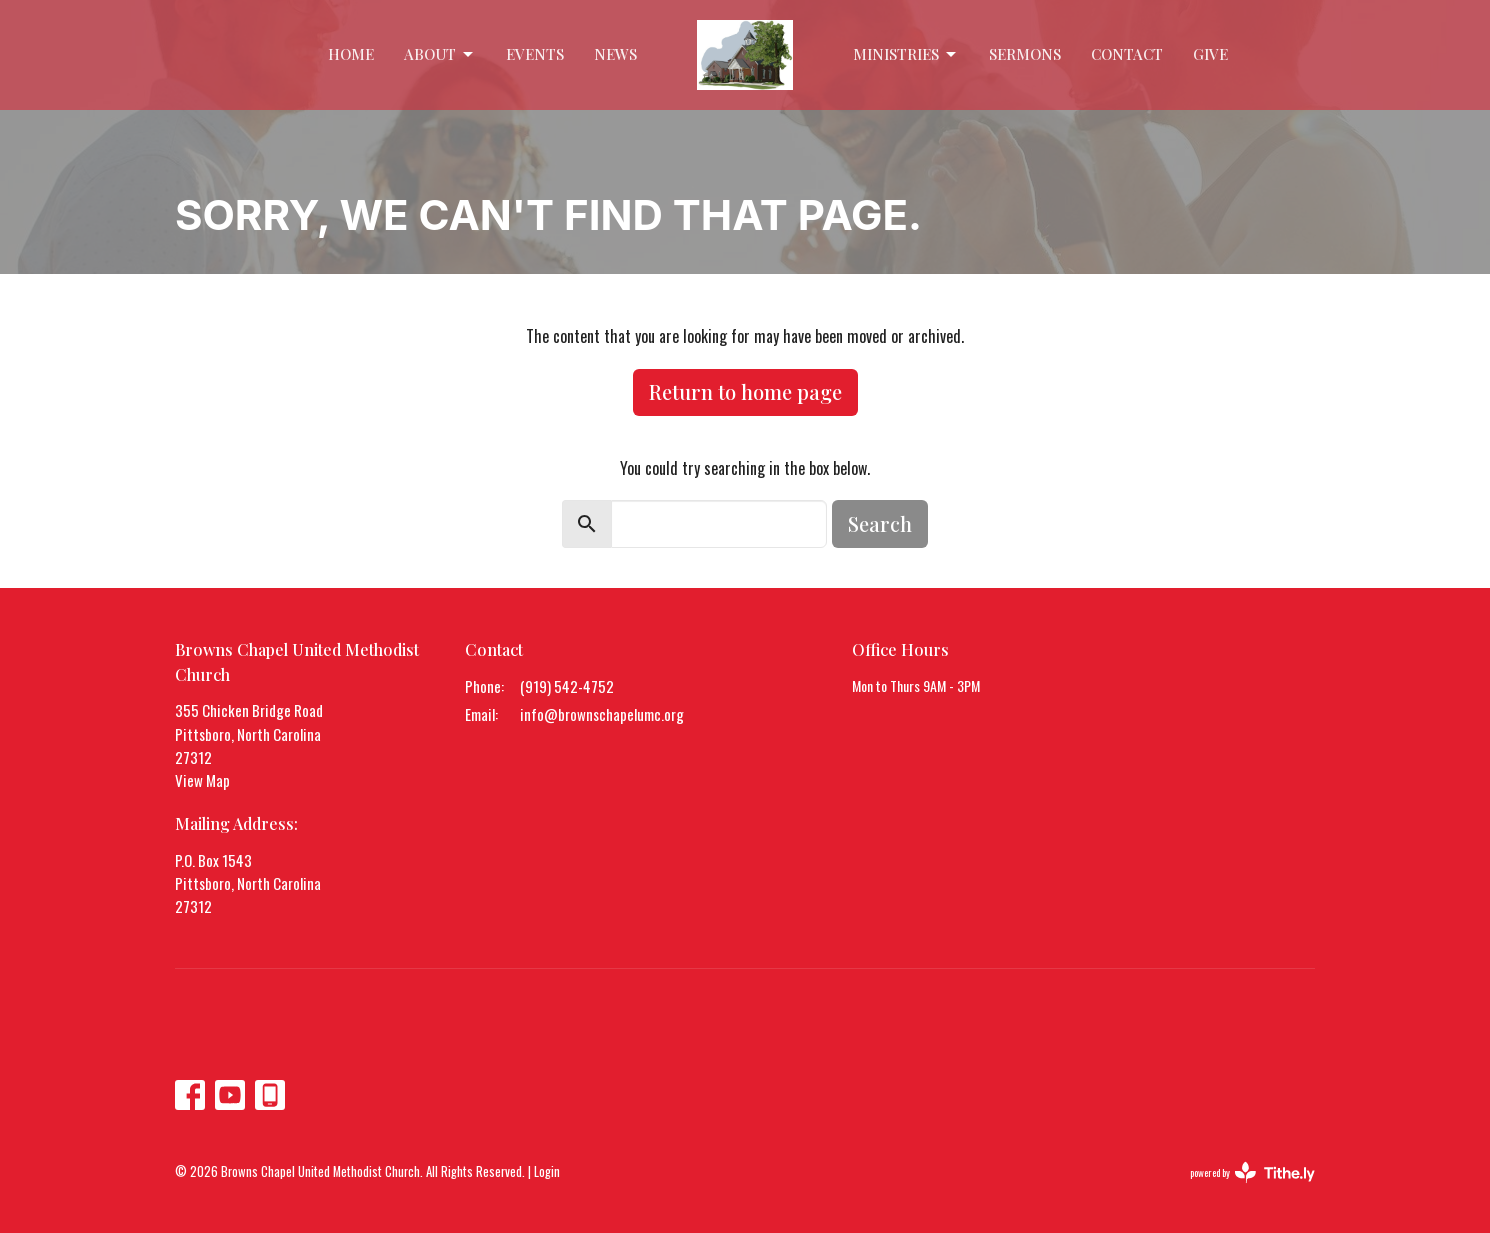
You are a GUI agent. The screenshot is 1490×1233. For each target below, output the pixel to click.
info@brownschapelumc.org (602, 714)
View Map (202, 780)
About (440, 54)
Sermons (1025, 54)
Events (535, 54)
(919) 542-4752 (567, 686)
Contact (1127, 54)
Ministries (906, 54)
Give (1210, 54)
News (615, 54)
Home (351, 54)
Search (880, 523)
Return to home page (745, 391)
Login (547, 1171)
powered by (1252, 1172)
